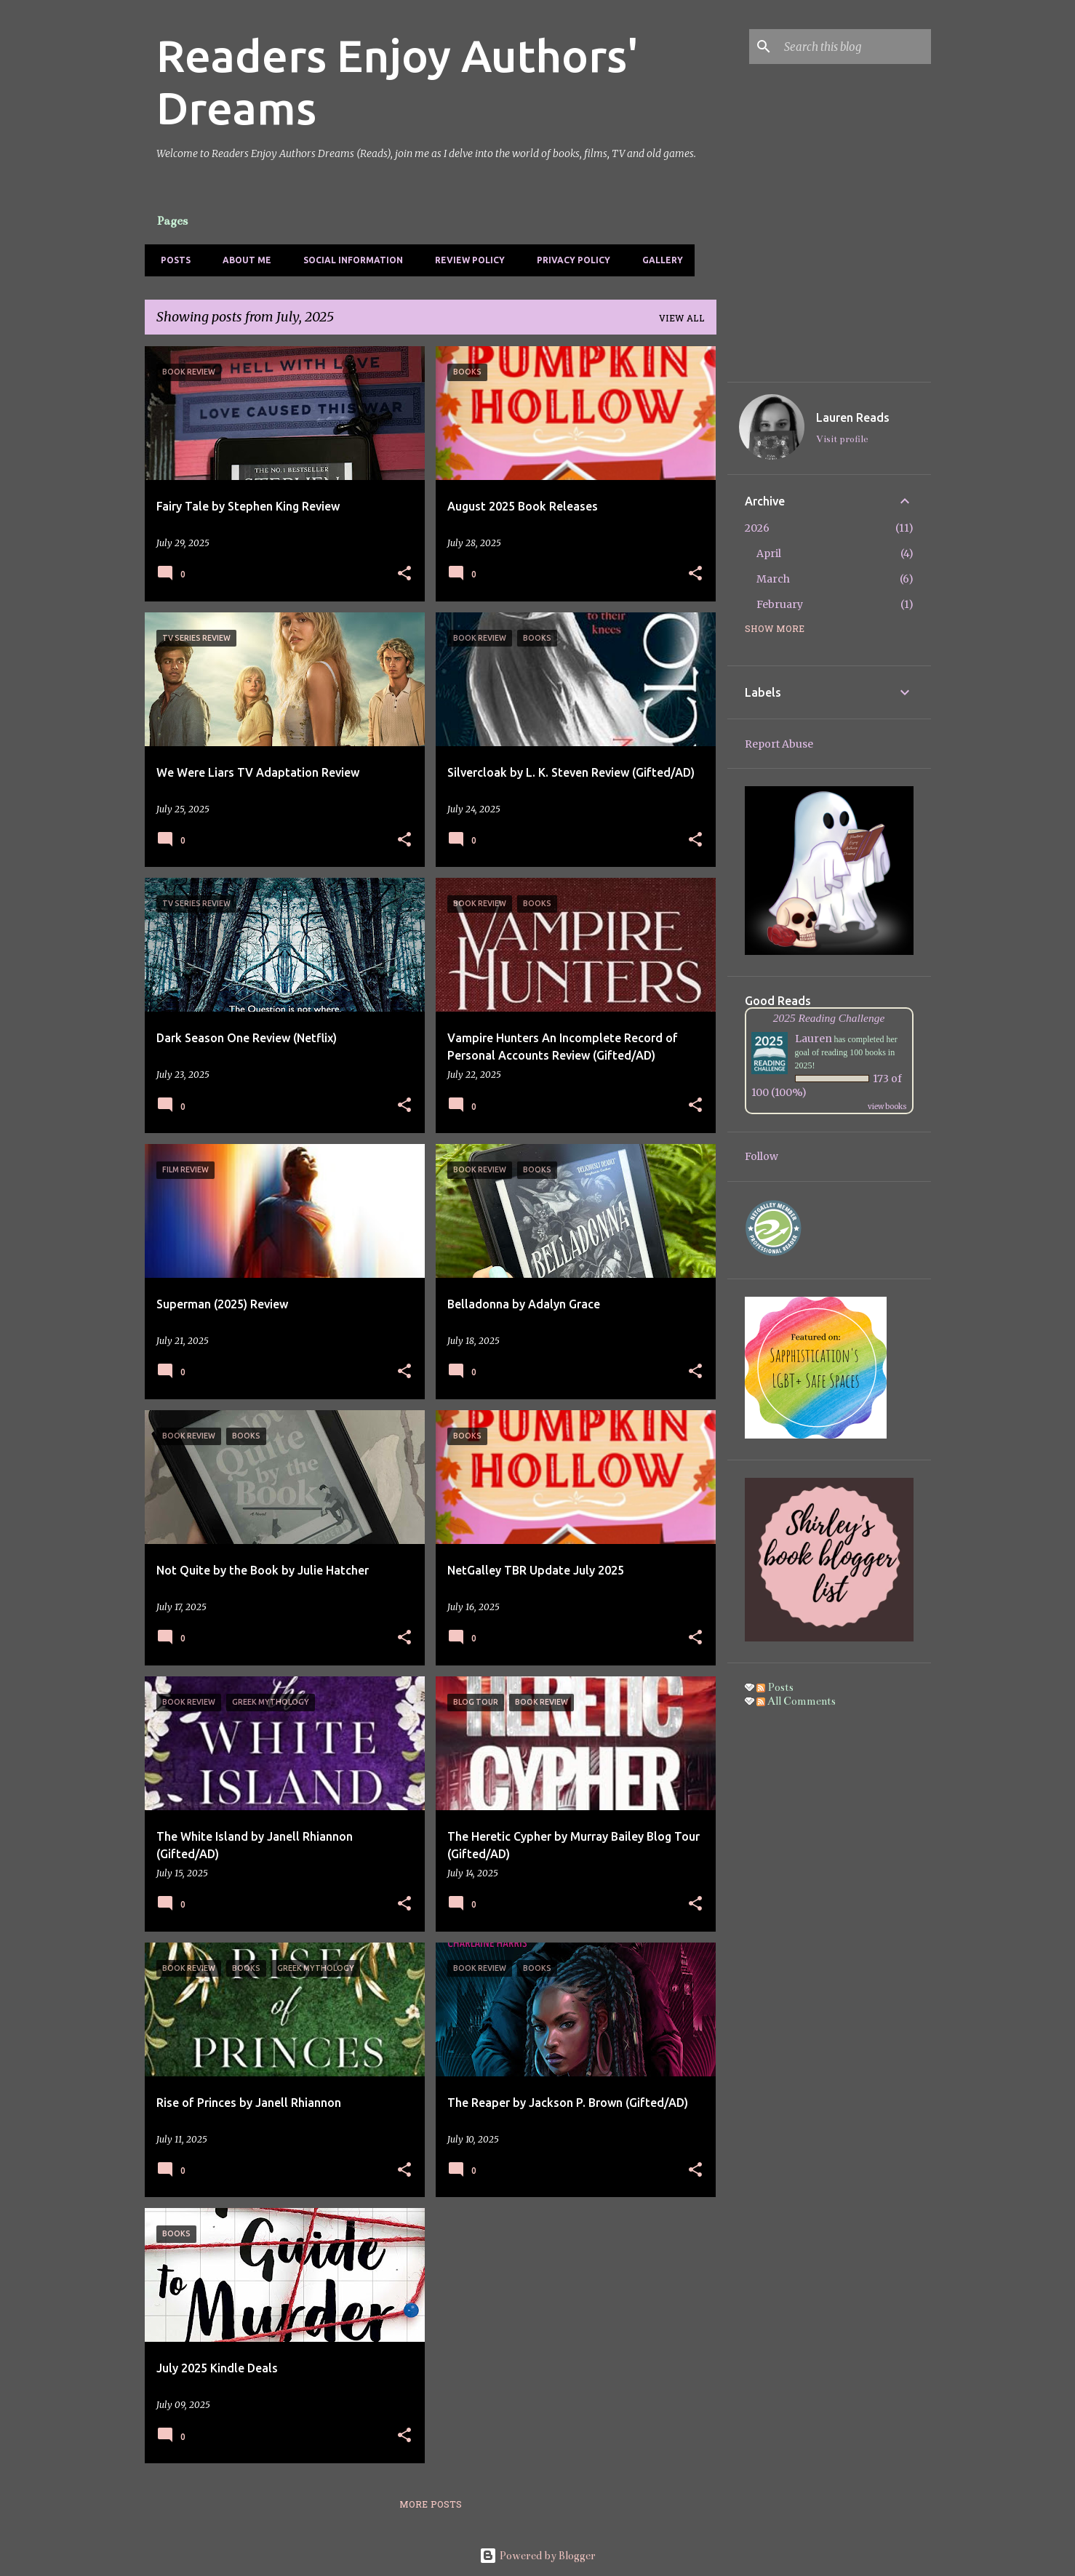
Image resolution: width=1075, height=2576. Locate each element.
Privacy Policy (569, 260)
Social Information (349, 260)
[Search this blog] (854, 46)
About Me (242, 260)
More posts (430, 2505)
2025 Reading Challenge (829, 1018)
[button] (404, 574)
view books (887, 1106)
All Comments (796, 1701)
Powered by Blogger (537, 2555)
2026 (757, 528)
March (773, 578)
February (779, 604)
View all (682, 319)
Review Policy (465, 260)
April (768, 553)
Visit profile (842, 439)
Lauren (813, 1038)
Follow (761, 1156)
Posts (171, 260)
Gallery (658, 260)
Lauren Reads (853, 417)
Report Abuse (779, 744)
